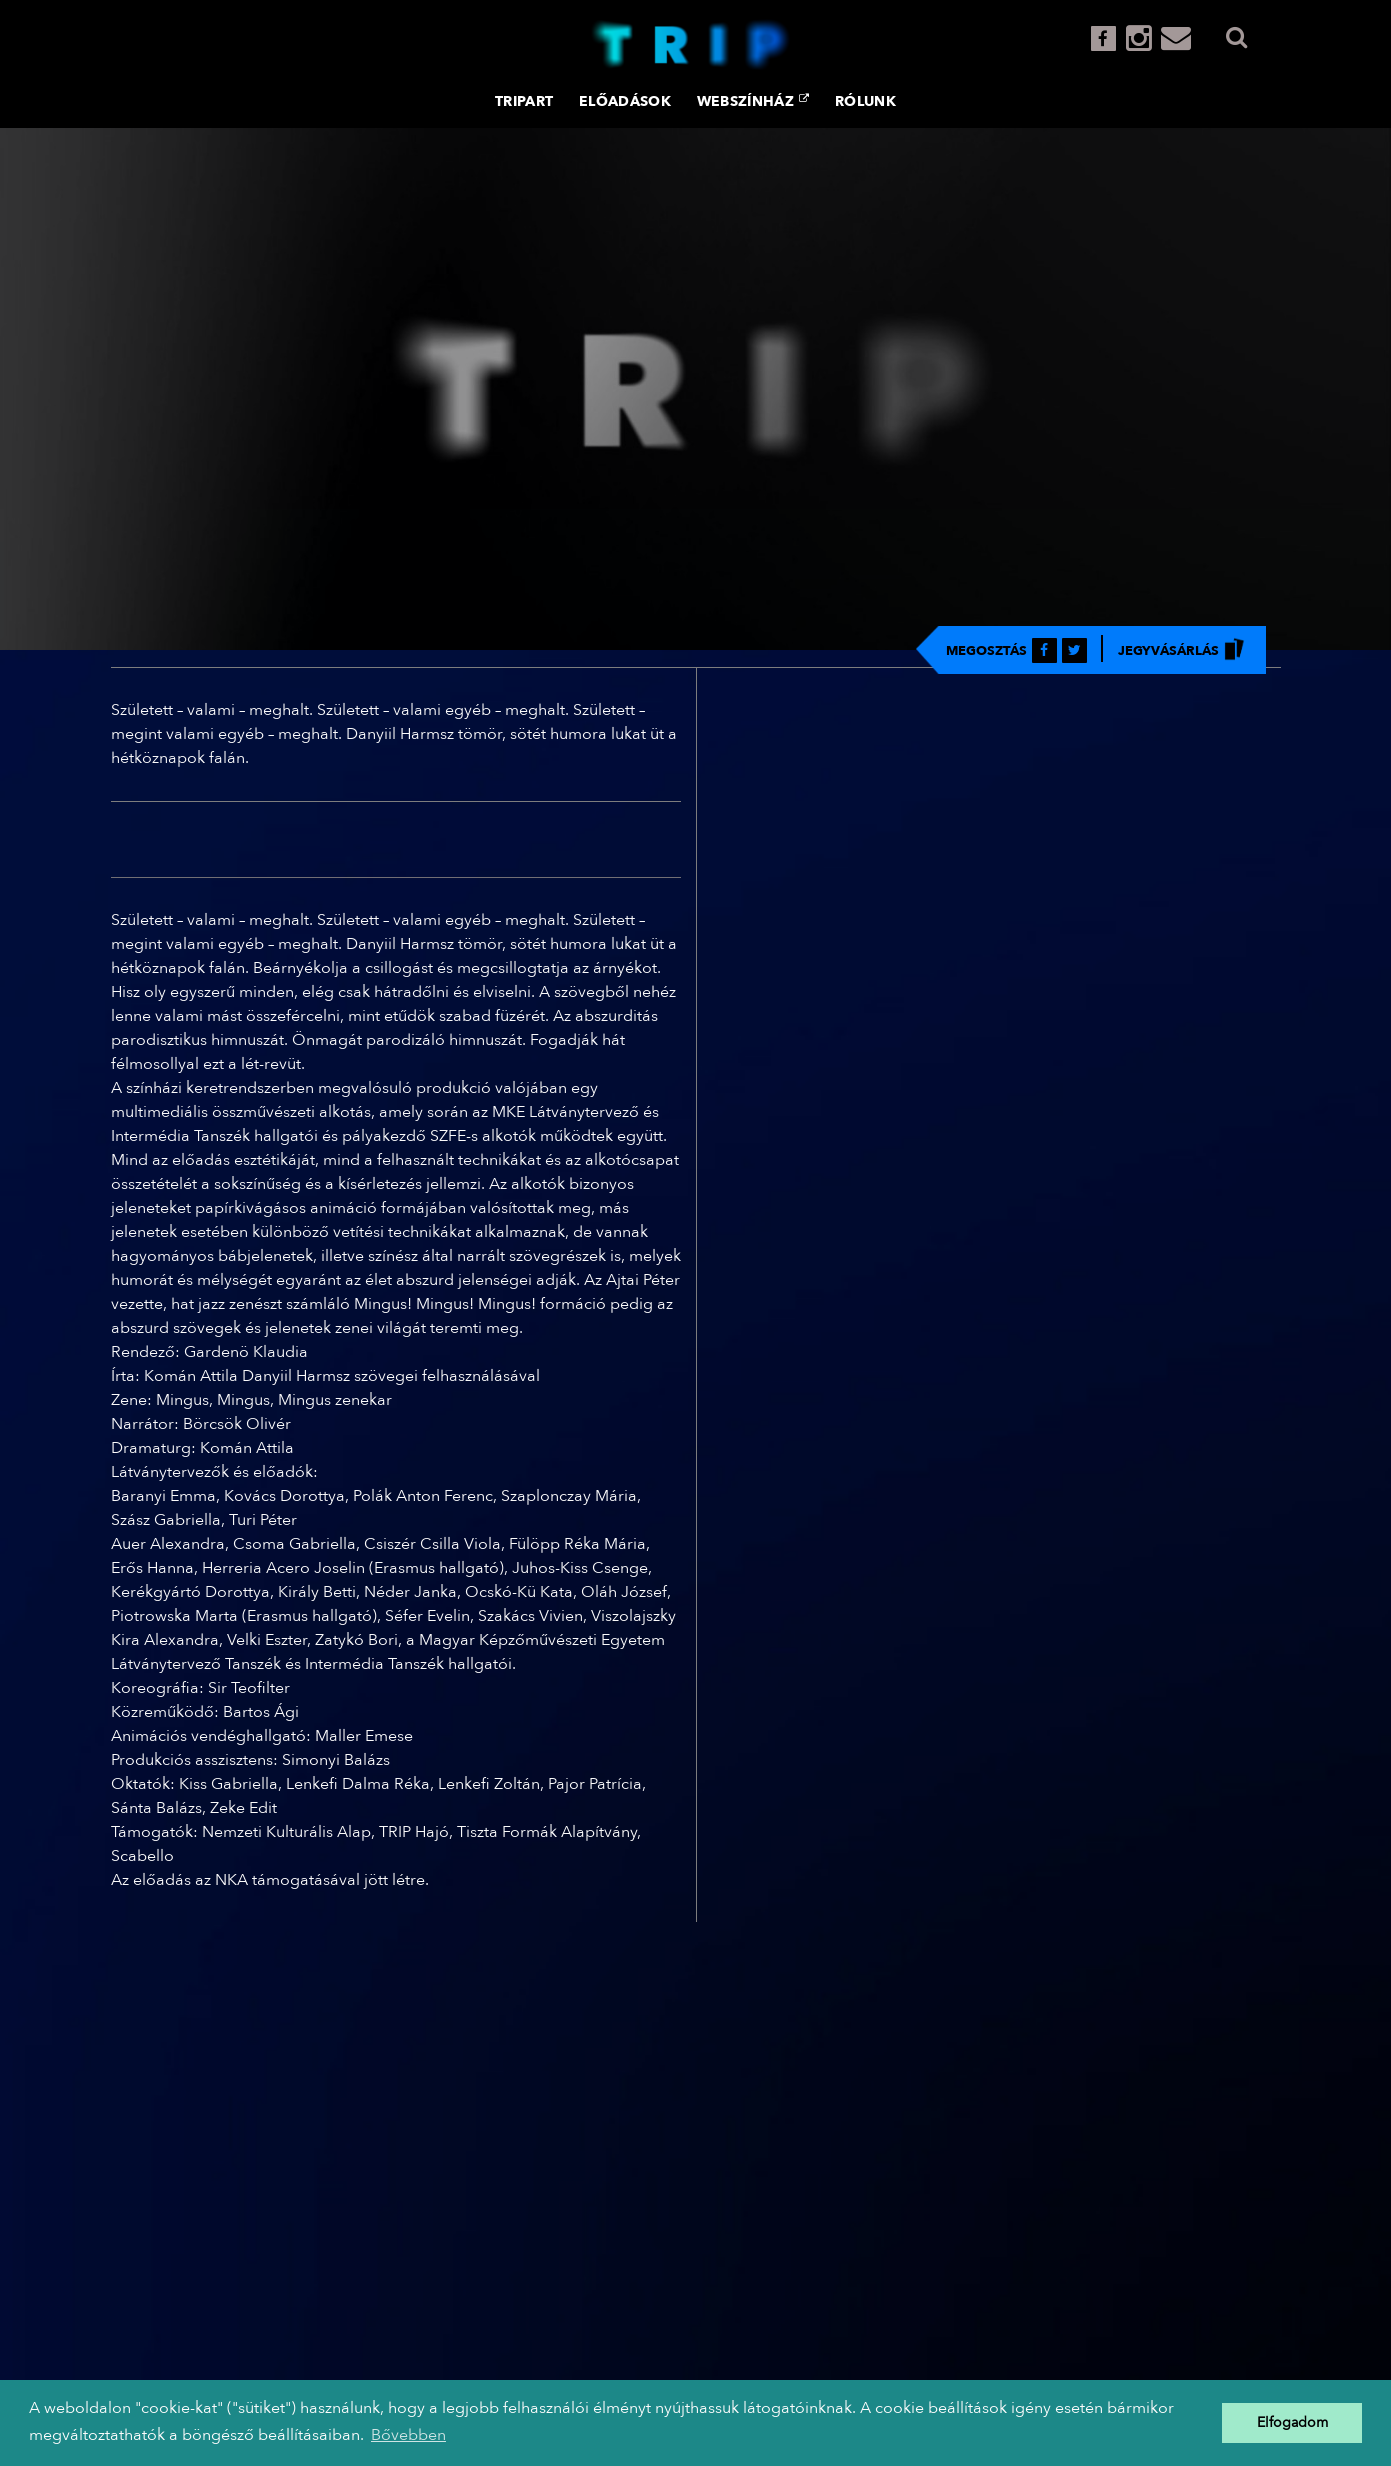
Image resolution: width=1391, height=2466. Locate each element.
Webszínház (753, 101)
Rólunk (865, 101)
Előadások (625, 101)
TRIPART (524, 101)
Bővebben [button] (408, 2435)
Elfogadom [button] (1292, 2422)
